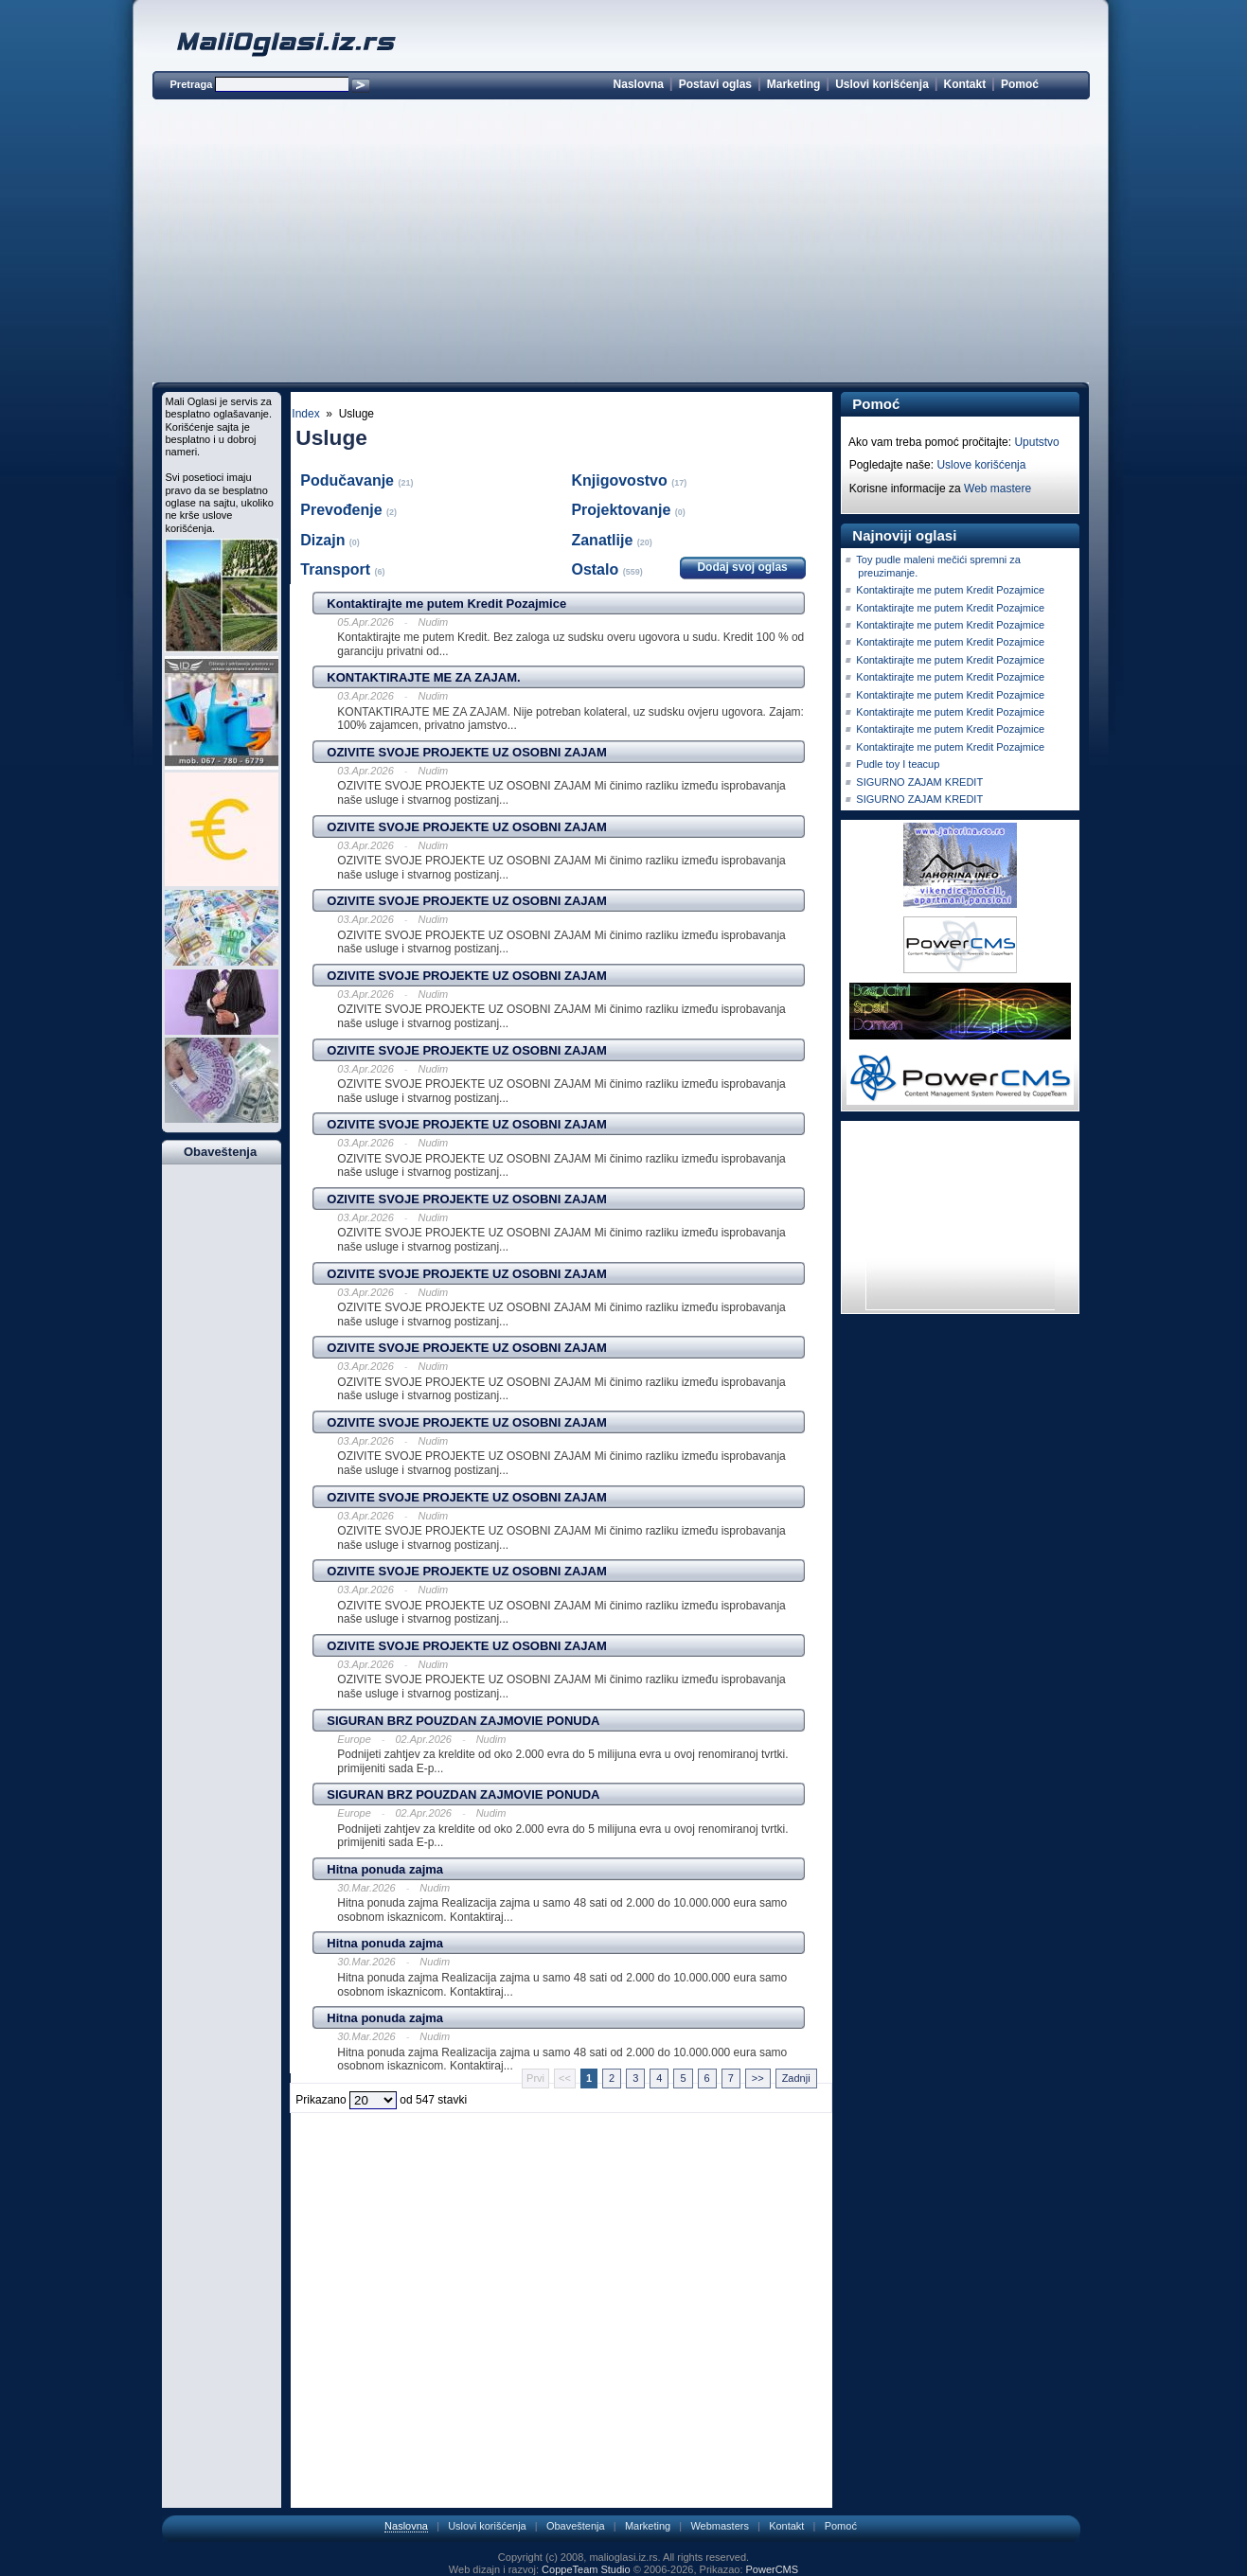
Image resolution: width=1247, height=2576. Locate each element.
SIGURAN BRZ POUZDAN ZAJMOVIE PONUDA (463, 1721)
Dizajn (324, 540)
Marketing (794, 84)
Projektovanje (622, 510)
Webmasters (719, 2526)
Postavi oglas (715, 84)
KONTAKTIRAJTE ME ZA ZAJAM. (423, 677)
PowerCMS (772, 2569)
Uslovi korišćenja (882, 84)
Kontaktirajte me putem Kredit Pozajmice (446, 603)
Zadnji (796, 2078)
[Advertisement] (621, 244)
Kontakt (965, 84)
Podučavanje (349, 480)
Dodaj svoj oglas (742, 567)
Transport (337, 569)
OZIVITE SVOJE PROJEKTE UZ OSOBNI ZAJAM (466, 752)
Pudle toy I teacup (897, 764)
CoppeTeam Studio (586, 2569)
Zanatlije (603, 540)
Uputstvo (1036, 442)
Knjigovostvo (621, 480)
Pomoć (1020, 84)
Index (305, 413)
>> (758, 2078)
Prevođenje (343, 510)
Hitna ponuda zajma (385, 1869)
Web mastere (997, 488)
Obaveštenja (575, 2526)
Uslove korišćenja (980, 464)
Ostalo (596, 569)
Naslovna (639, 84)
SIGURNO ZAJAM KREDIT (919, 782)
